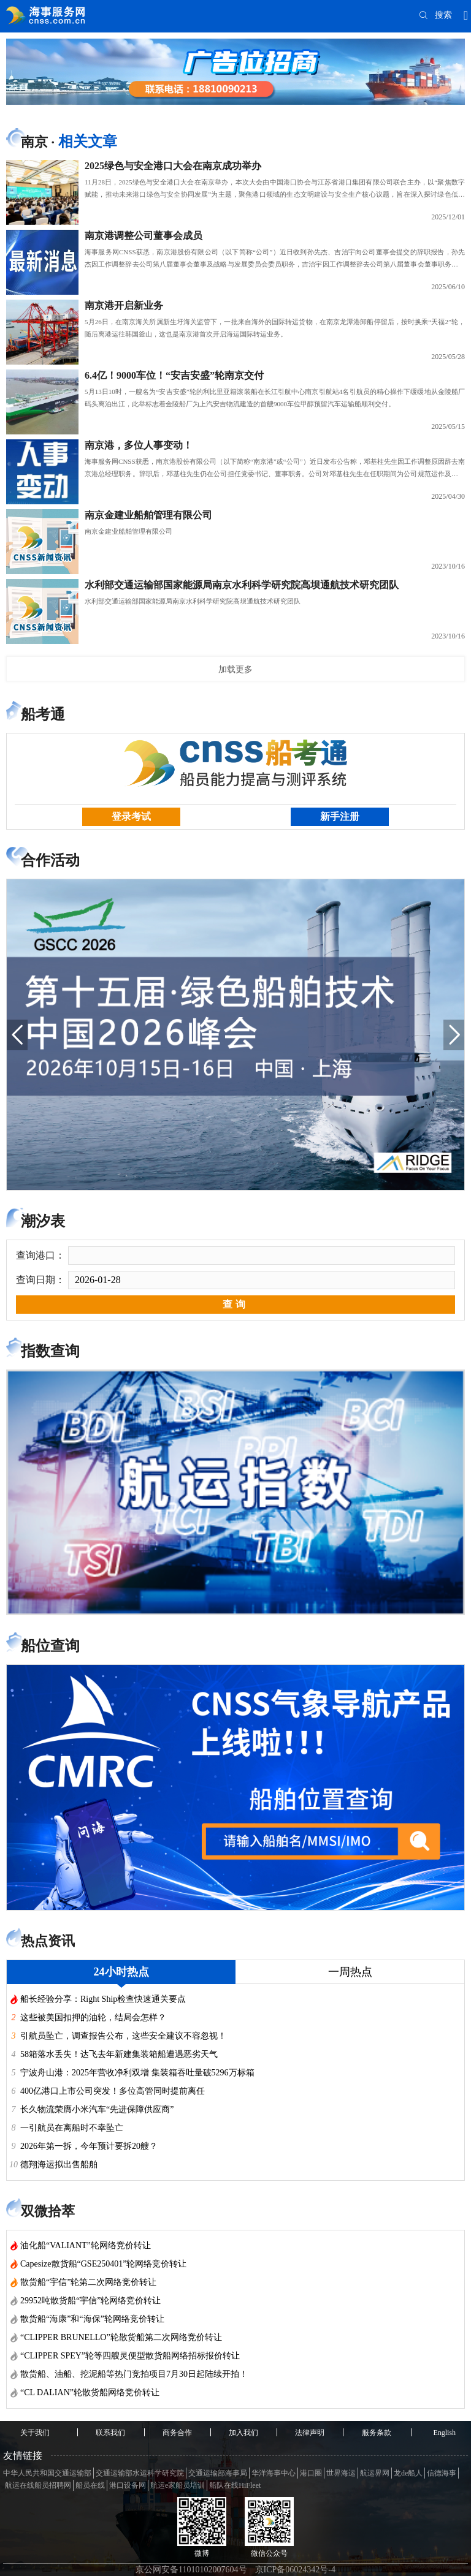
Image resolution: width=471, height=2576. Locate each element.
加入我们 (243, 2432)
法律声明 (309, 2432)
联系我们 (110, 2432)
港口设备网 (127, 2485)
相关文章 (87, 142)
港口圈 (311, 2473)
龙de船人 (408, 2473)
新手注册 (339, 816)
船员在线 (90, 2485)
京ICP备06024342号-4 (295, 2569)
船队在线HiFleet (235, 2485)
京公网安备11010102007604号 (191, 2569)
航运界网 (374, 2473)
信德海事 (441, 2473)
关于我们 (35, 2432)
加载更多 (235, 669)
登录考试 (131, 816)
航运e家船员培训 (177, 2485)
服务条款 (376, 2432)
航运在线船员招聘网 (38, 2485)
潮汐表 (43, 1221)
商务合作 (177, 2432)
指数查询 (50, 1351)
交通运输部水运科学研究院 (140, 2473)
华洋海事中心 (273, 2473)
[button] (17, 1035)
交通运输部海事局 (217, 2473)
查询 (235, 1304)
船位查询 (50, 1646)
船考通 (43, 714)
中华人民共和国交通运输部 (47, 2473)
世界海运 (341, 2473)
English (444, 2432)
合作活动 (50, 860)
